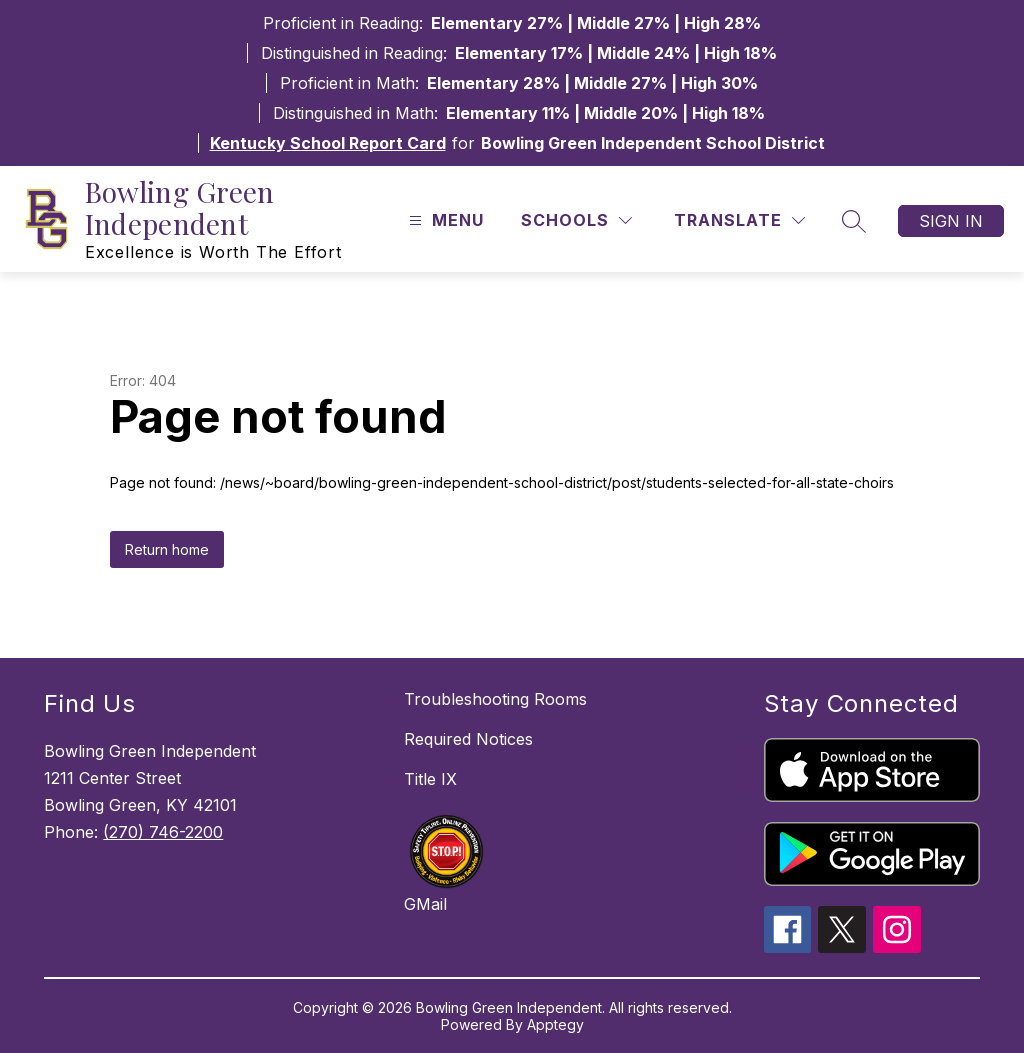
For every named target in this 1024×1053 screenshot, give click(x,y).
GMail (425, 904)
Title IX (430, 779)
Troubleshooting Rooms (495, 699)
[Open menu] (444, 220)
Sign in (951, 221)
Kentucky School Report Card (328, 143)
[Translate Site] (739, 220)
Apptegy (555, 1024)
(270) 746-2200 (163, 832)
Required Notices (468, 739)
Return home (167, 549)
